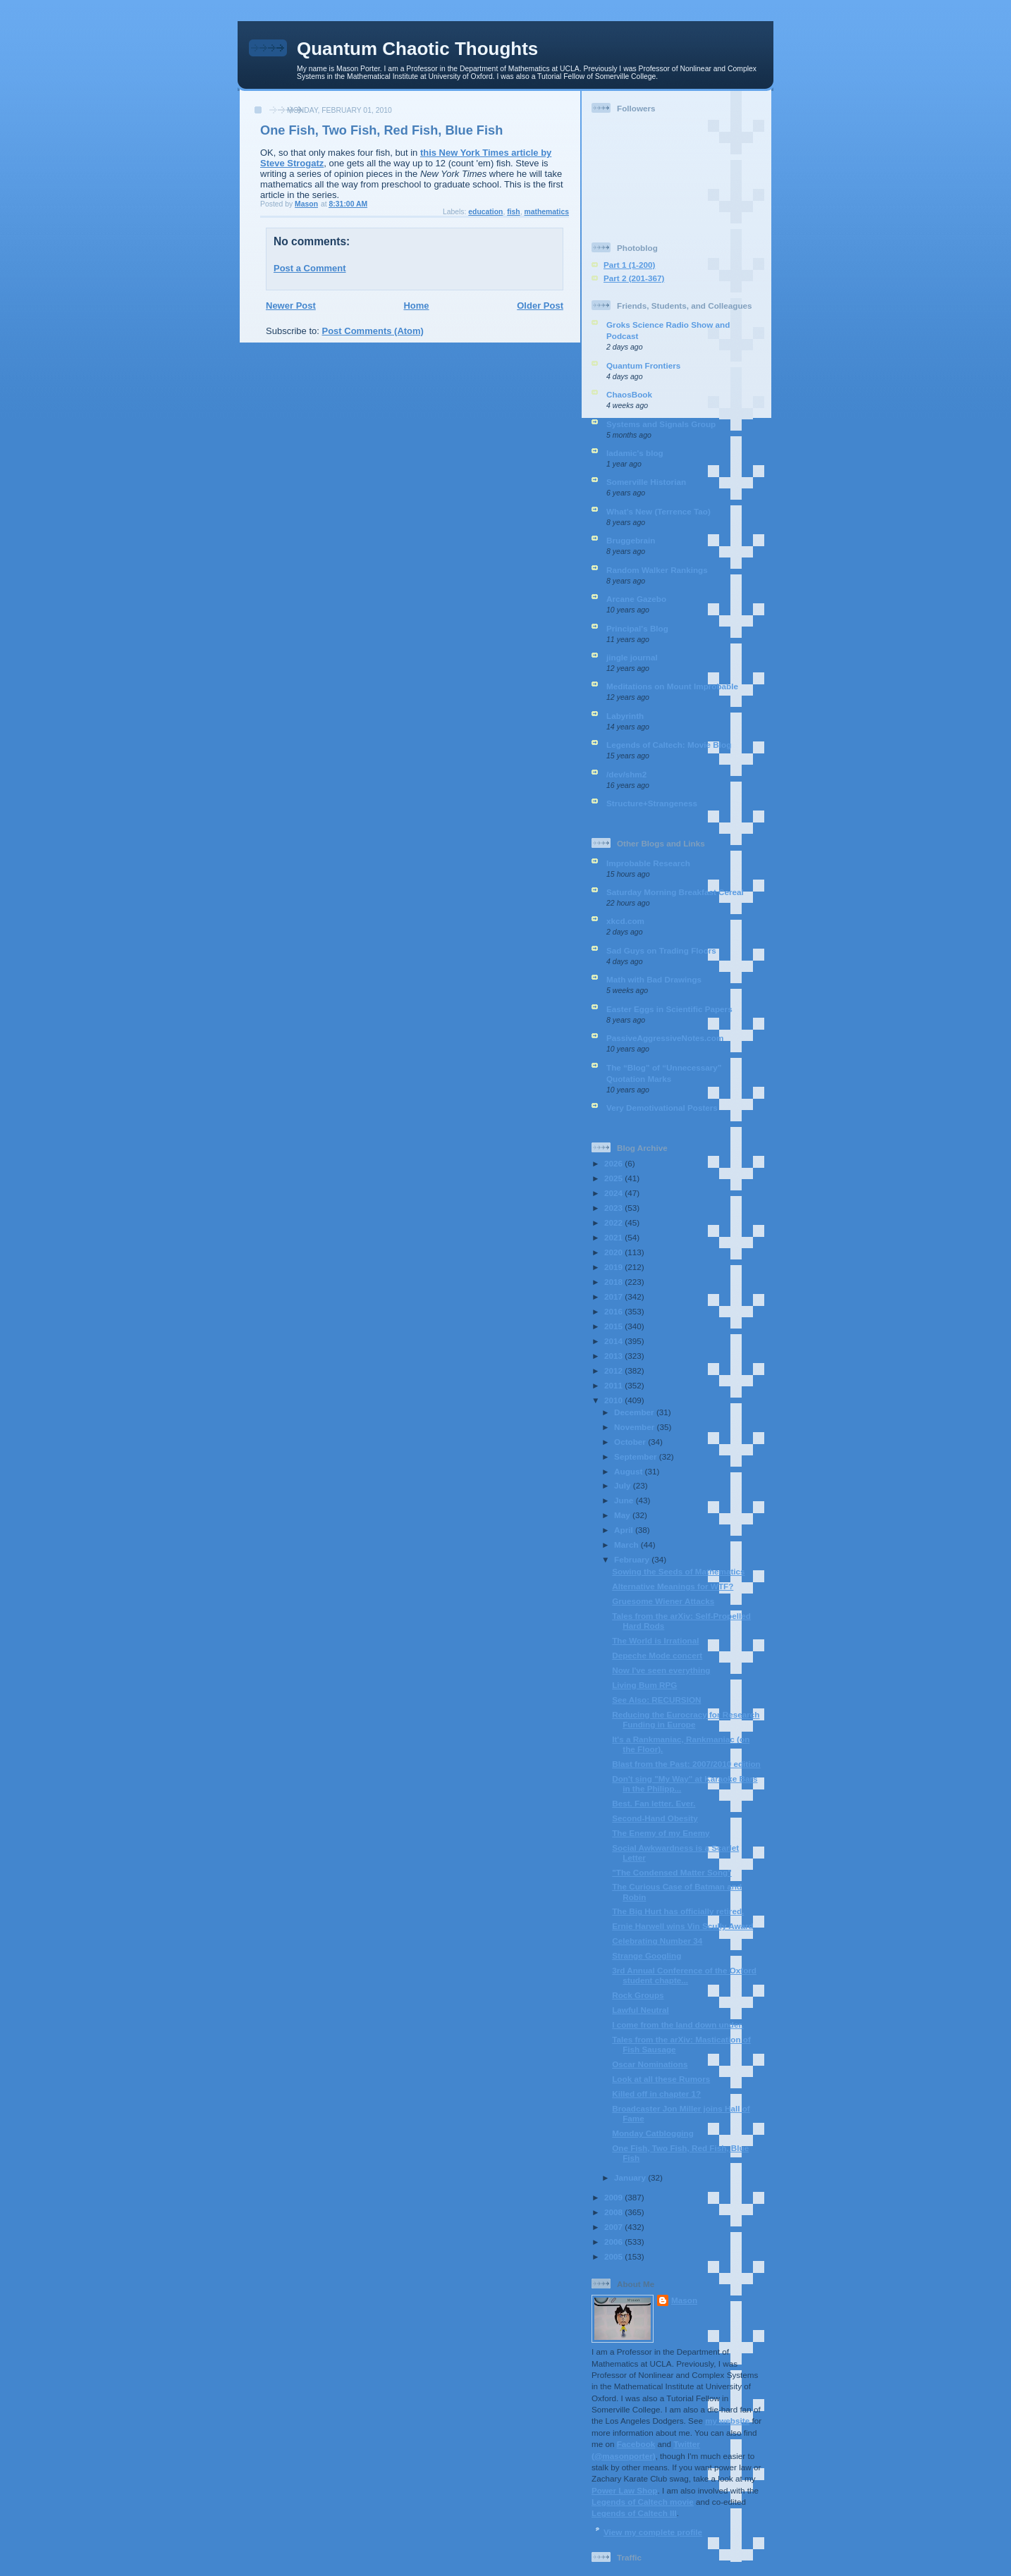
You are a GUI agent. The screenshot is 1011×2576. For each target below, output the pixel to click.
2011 (614, 1385)
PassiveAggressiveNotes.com (664, 1037)
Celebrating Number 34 (657, 1940)
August (629, 1471)
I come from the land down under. (677, 2024)
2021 (614, 1237)
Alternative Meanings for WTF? (672, 1586)
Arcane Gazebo (636, 598)
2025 (614, 1178)
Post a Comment (310, 268)
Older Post (540, 305)
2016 (614, 1311)
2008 (614, 2212)
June (625, 1500)
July (623, 1485)
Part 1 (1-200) (629, 264)
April (624, 1529)
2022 (614, 1222)
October (631, 1441)
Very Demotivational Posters (662, 1107)
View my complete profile (652, 2532)
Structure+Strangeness (651, 803)
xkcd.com (625, 920)
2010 (614, 1400)
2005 (614, 2256)
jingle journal (632, 657)
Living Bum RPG (644, 1684)
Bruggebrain (630, 540)
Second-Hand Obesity (654, 1818)
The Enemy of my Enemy (660, 1832)
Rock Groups (637, 1994)
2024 (614, 1192)
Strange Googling (646, 1955)
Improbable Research (648, 863)
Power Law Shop (625, 2490)
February (632, 1559)
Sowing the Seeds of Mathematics (678, 1571)
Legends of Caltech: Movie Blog (668, 744)
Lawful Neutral (640, 2009)
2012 (614, 1370)
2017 (614, 1296)
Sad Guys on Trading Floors (661, 950)
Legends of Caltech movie (643, 2501)
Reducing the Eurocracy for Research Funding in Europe (685, 1719)
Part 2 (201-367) (633, 278)
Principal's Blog (637, 628)
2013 (614, 1355)
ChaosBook (629, 394)
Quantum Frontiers (643, 365)
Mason (684, 2300)
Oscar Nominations (649, 2064)
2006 (614, 2241)
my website (727, 2420)
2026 (614, 1163)
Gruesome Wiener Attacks (663, 1601)
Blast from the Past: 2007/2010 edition (686, 1763)
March (627, 1544)
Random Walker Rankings (657, 569)
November (635, 1426)
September (636, 1456)
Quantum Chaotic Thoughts (417, 48)
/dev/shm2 (626, 774)
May (623, 1515)
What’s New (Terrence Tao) (658, 511)
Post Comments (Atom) (373, 331)
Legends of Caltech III (634, 2513)
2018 (614, 1281)
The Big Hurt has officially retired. (678, 1911)
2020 (614, 1252)
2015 (614, 1326)
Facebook (636, 2443)
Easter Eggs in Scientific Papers (669, 1008)
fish (513, 212)
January (631, 2177)
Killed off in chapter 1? (656, 2093)
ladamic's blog (634, 452)
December (635, 1412)
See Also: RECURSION (656, 1699)
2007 (614, 2226)
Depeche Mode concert (657, 1655)
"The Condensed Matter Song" (672, 1872)
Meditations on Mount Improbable (672, 686)
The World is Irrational (655, 1640)
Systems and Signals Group (661, 424)
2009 (614, 2197)
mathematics (546, 212)
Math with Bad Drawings (653, 979)
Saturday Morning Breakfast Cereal (675, 891)
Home (416, 305)
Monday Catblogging (653, 2133)
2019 (614, 1266)
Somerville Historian (646, 481)
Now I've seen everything (661, 1670)
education (485, 212)
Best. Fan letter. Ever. (653, 1803)
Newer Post (291, 305)
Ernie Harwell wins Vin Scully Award (683, 1925)
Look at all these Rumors (661, 2078)
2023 (614, 1207)
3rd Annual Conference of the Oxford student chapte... (684, 1975)
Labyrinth (625, 715)
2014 (614, 1340)
